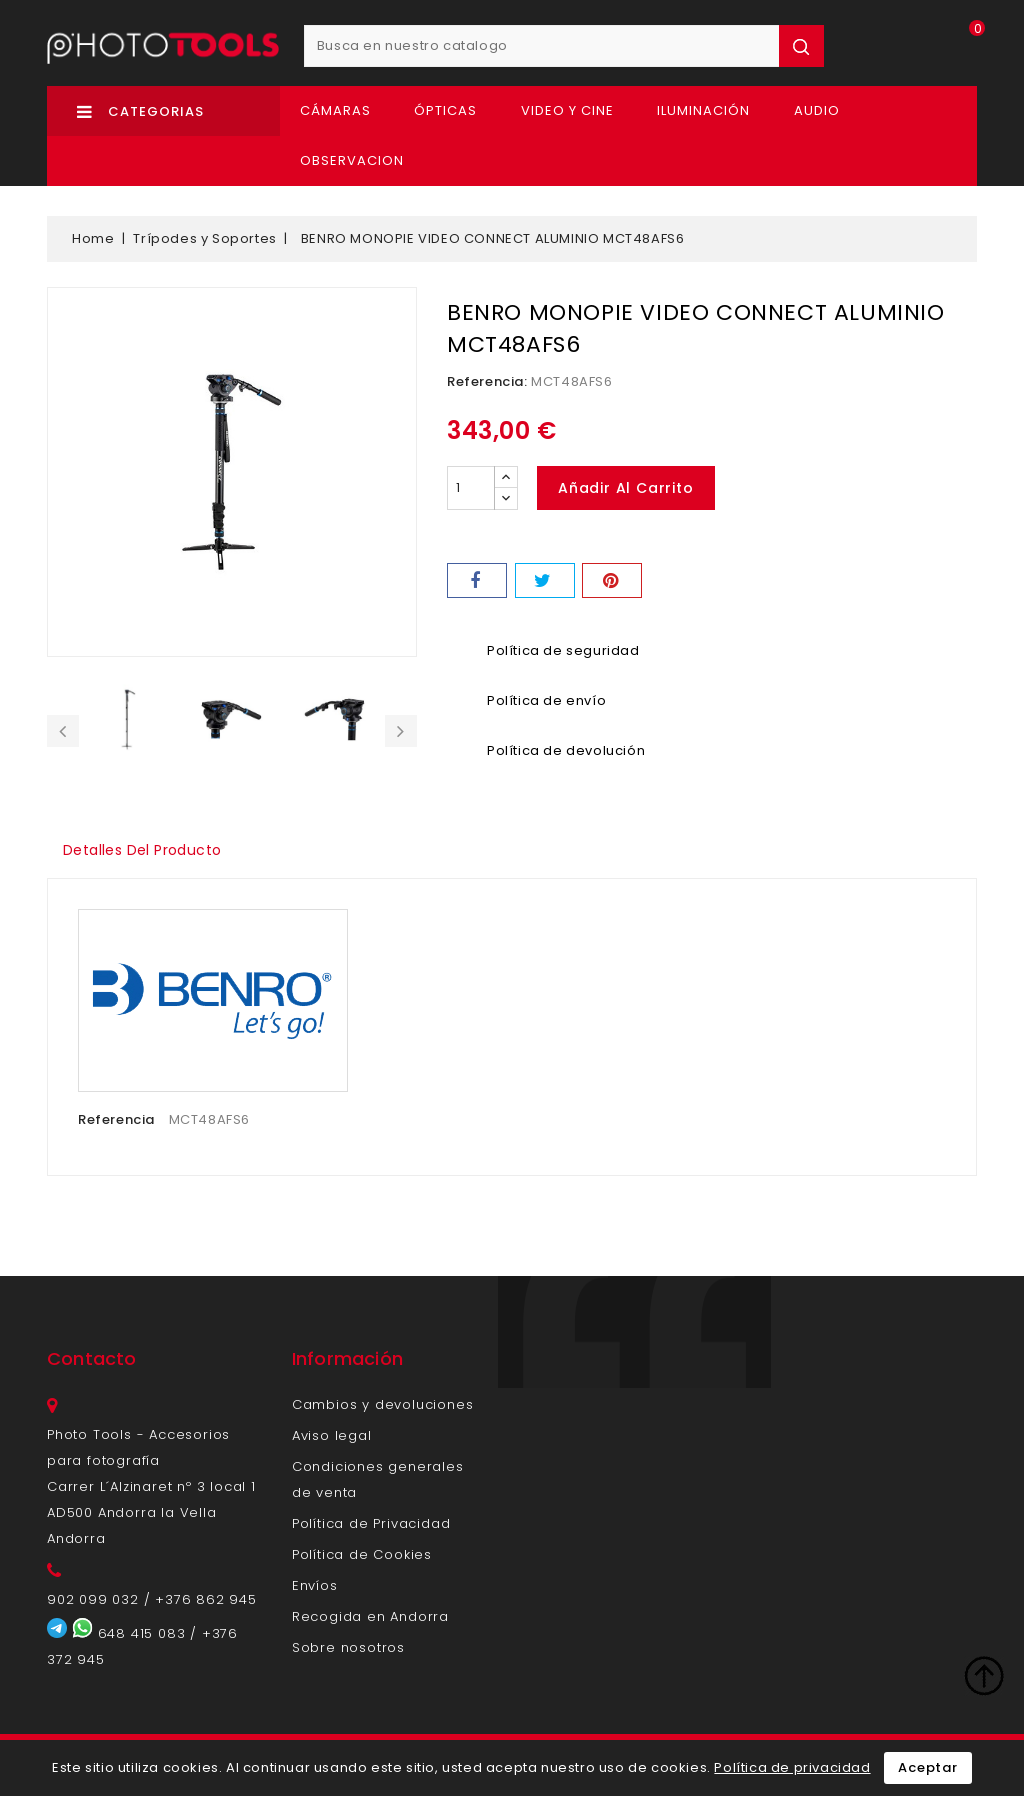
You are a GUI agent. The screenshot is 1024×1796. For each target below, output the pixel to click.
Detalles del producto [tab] (144, 850)
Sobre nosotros (348, 1647)
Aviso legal (332, 1435)
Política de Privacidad (371, 1523)
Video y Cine (567, 110)
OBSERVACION (352, 160)
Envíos (315, 1585)
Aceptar (928, 1767)
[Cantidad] (471, 488)
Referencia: (487, 381)
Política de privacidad (792, 1767)
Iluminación (703, 110)
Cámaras (335, 110)
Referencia (116, 1119)
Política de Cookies (362, 1554)
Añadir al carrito (627, 488)
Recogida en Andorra (370, 1616)
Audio (817, 110)
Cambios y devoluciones (383, 1404)
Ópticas (445, 110)
